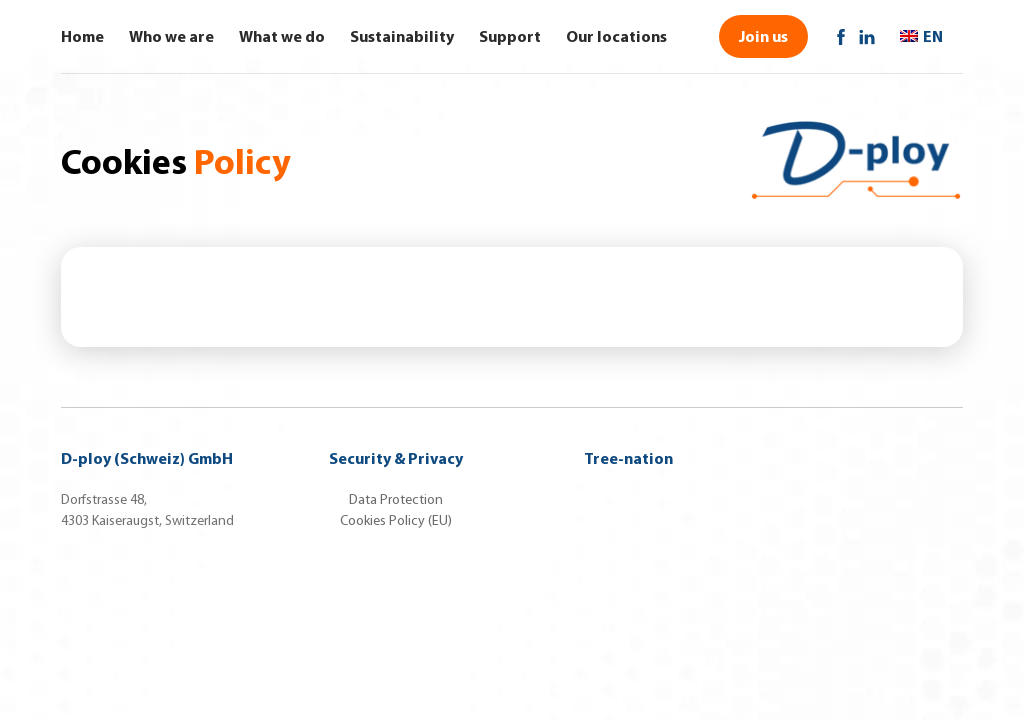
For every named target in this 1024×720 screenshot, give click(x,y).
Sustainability (402, 36)
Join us (763, 36)
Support (510, 36)
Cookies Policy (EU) (396, 520)
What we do (282, 36)
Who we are (171, 36)
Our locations (616, 36)
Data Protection (396, 499)
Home (82, 36)
